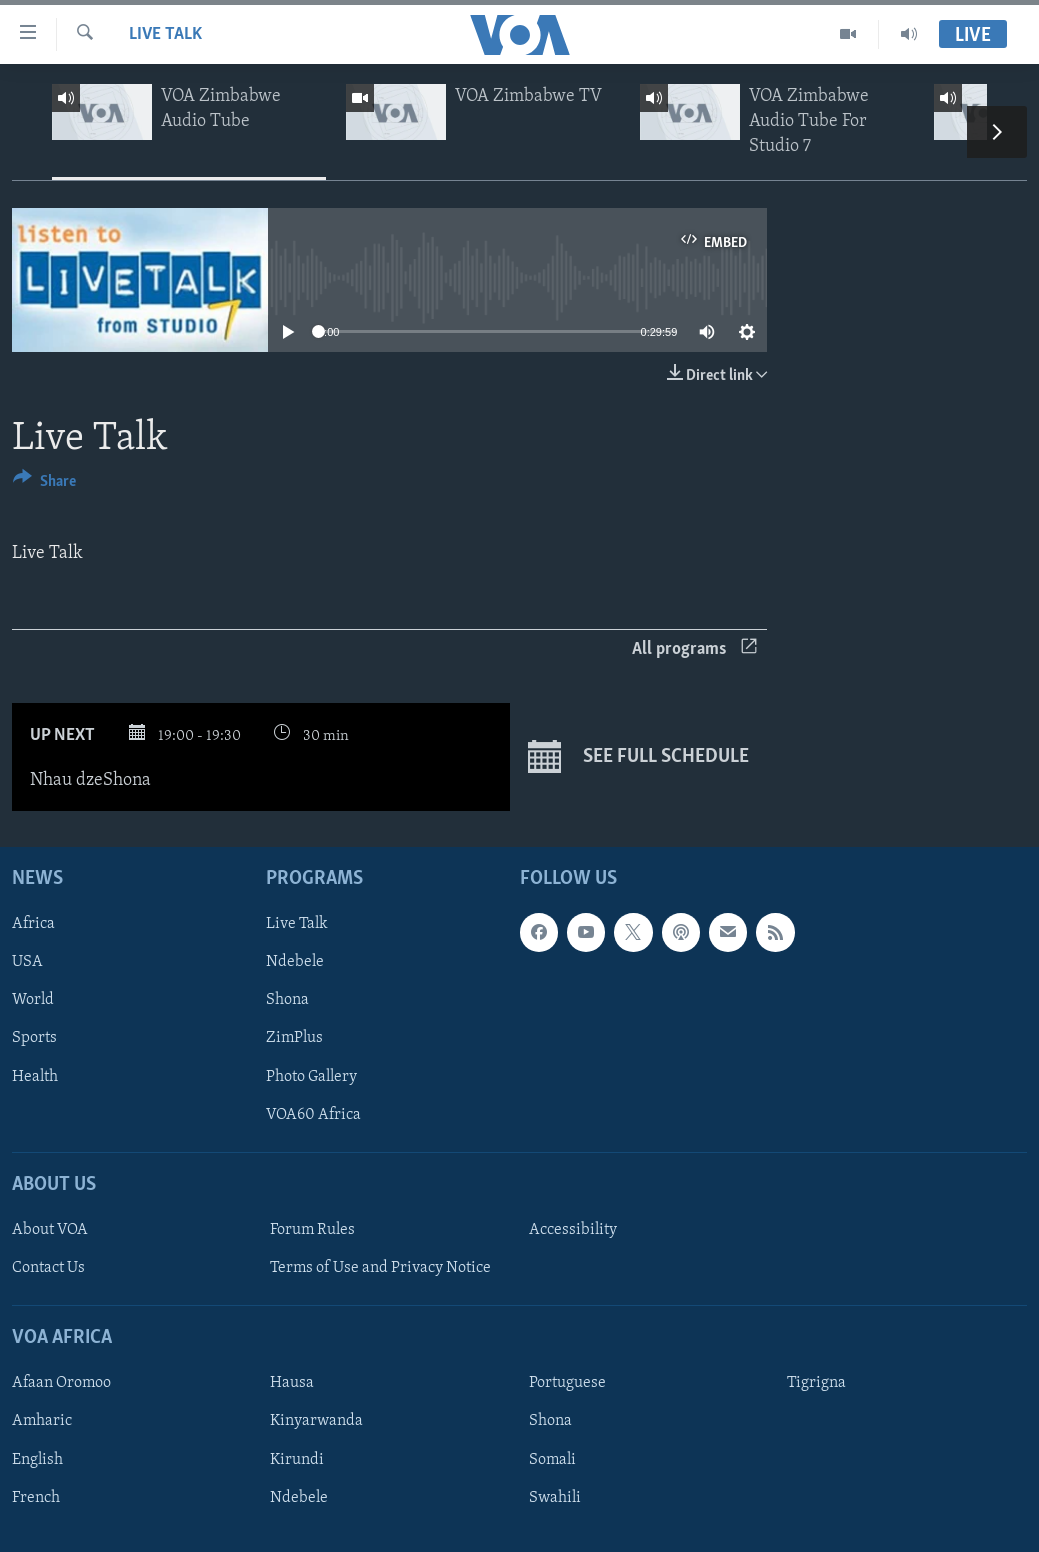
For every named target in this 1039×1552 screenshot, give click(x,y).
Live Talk (165, 34)
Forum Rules (312, 1230)
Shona (287, 1000)
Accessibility (573, 1230)
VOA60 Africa (313, 1114)
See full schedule (638, 757)
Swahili (555, 1497)
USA (27, 962)
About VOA (50, 1230)
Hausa (292, 1383)
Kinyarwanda (316, 1421)
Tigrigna (816, 1383)
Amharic (42, 1421)
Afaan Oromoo (61, 1383)
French (36, 1497)
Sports (34, 1038)
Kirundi (297, 1459)
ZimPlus (294, 1038)
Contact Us (48, 1268)
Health (35, 1076)
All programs (694, 649)
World (33, 1000)
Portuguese (567, 1383)
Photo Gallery (311, 1076)
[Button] (44, 484)
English (37, 1459)
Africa (33, 924)
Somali (552, 1459)
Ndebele (295, 962)
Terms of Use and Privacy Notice (380, 1268)
